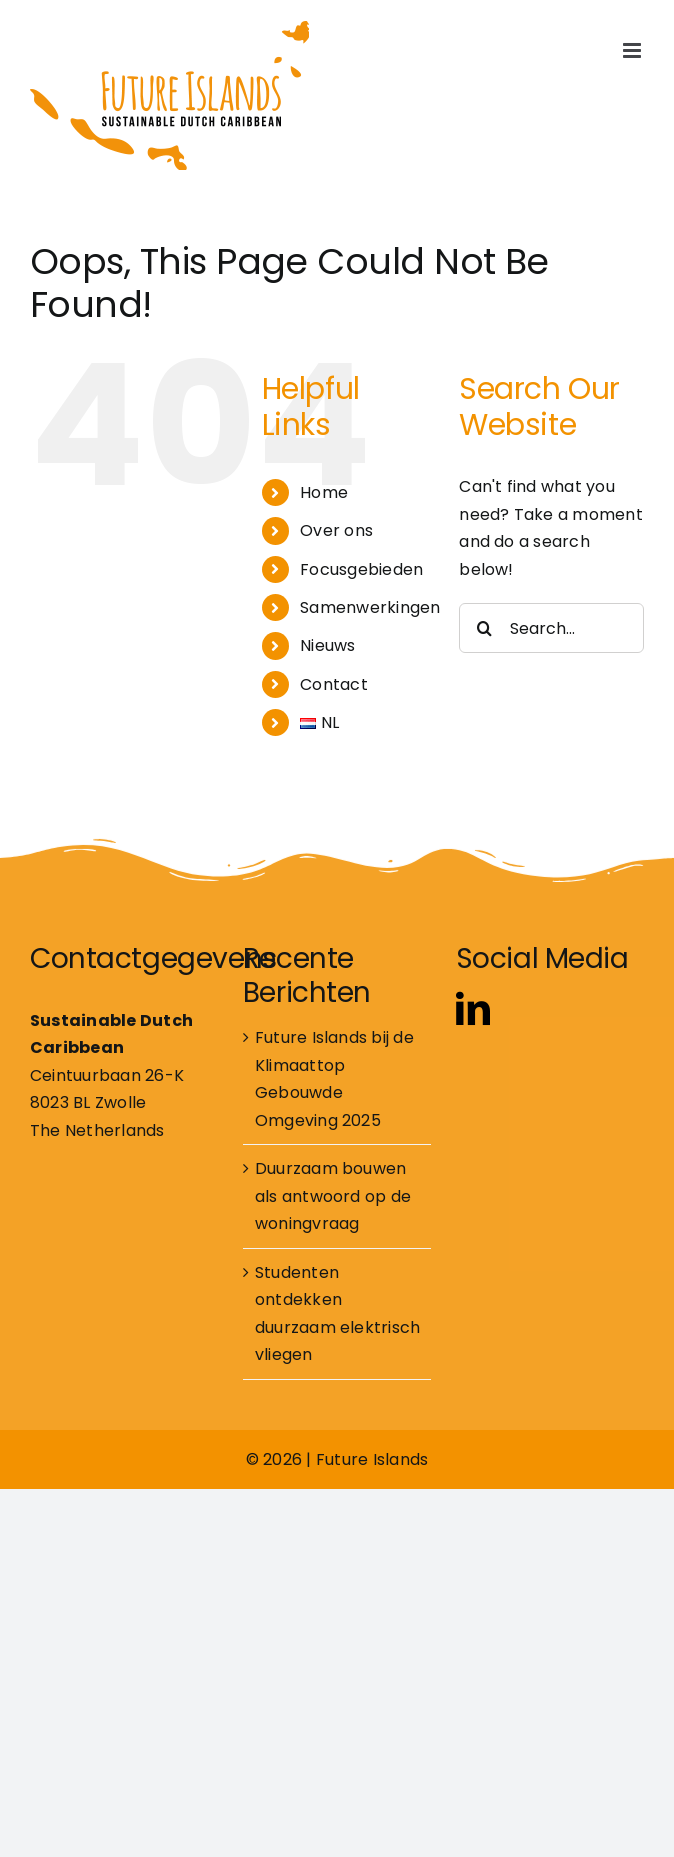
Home (324, 492)
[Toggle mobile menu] (633, 50)
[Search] (484, 628)
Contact (334, 684)
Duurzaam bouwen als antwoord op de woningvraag (333, 1196)
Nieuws (327, 645)
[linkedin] (473, 1008)
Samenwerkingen (370, 607)
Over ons (336, 530)
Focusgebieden (361, 569)
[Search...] (551, 628)
